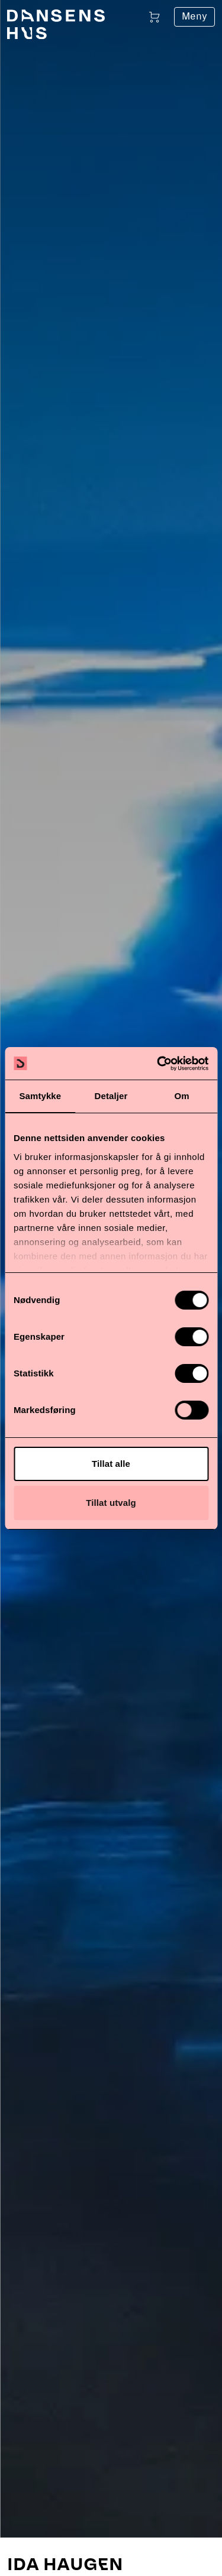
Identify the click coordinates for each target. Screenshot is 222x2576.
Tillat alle (111, 1464)
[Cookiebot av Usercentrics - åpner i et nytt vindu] (158, 1063)
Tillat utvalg (111, 1503)
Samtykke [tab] (40, 1096)
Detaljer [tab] (111, 1096)
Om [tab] (182, 1096)
